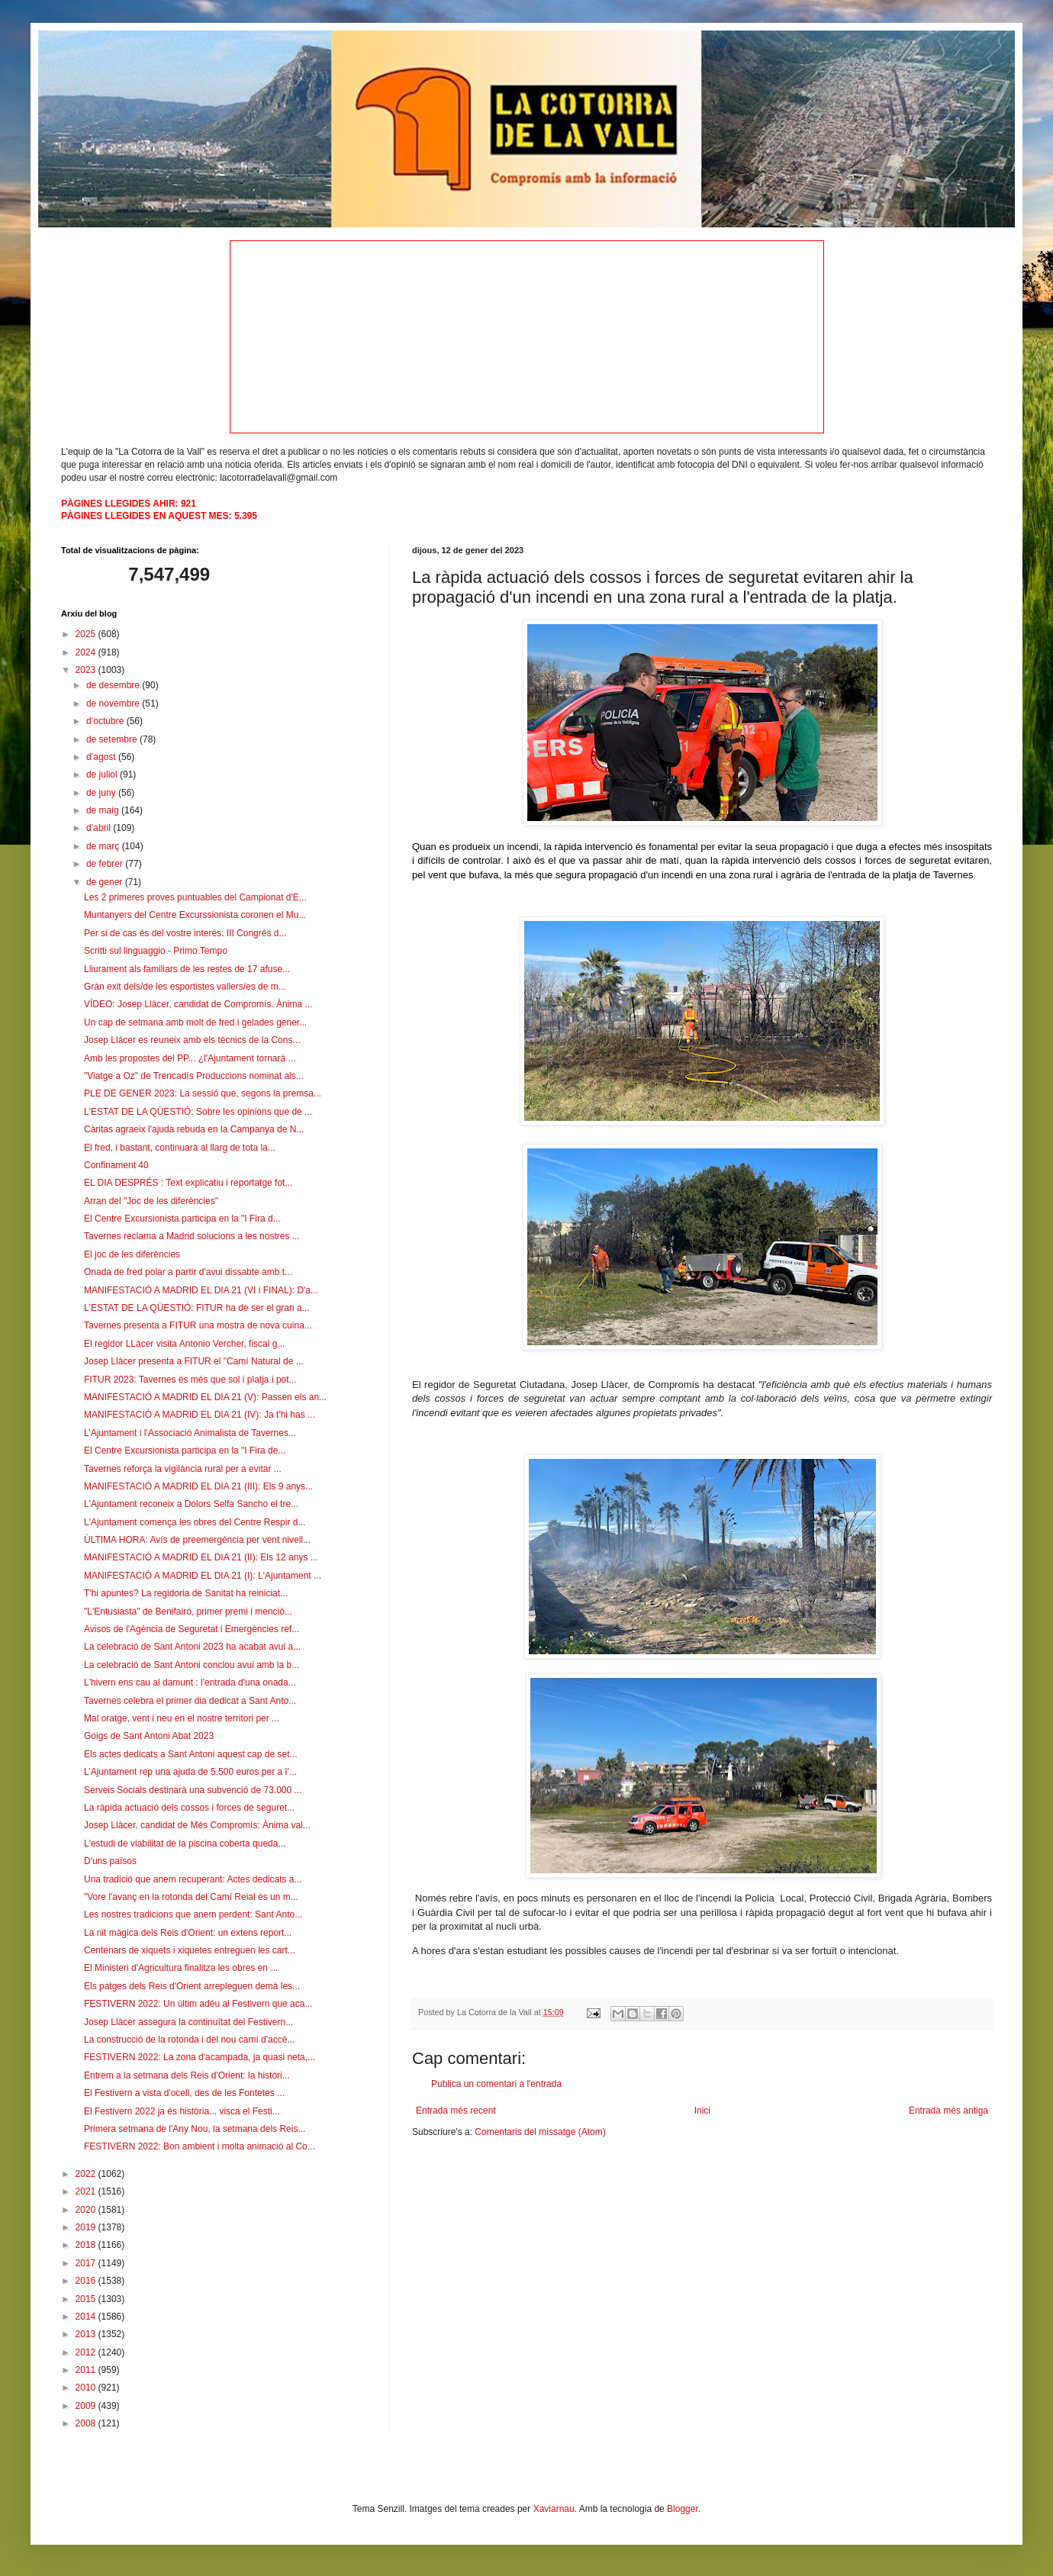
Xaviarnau (554, 2509)
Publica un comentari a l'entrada (496, 2084)
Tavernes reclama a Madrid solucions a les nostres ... (192, 1236)
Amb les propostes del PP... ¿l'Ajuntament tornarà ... (190, 1058)
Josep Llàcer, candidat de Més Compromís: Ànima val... (197, 1825)
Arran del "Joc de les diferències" (151, 1201)
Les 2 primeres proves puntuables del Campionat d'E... (195, 897)
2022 (87, 2174)
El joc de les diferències (132, 1254)
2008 (87, 2423)
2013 (87, 2334)
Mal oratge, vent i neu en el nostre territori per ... (181, 1718)
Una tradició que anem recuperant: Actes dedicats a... (193, 1879)
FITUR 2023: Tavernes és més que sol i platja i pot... (190, 1379)
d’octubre (106, 721)
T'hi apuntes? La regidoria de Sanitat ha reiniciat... (186, 1593)
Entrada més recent (456, 2110)
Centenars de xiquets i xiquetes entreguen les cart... (189, 1950)
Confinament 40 (116, 1165)
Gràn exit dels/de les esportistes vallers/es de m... (185, 986)
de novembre (114, 703)
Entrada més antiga (948, 2110)
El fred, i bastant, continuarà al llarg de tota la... (179, 1147)
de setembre (113, 739)
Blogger (682, 2509)
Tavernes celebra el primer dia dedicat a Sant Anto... (190, 1700)
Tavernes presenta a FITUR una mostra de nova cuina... (198, 1325)
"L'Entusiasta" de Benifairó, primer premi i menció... (188, 1611)
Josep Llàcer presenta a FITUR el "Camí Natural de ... (194, 1361)
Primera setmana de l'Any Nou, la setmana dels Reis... (194, 2129)
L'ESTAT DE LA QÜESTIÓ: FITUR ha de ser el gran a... (197, 1307)
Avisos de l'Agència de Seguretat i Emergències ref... (191, 1629)
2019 (87, 2227)
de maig (103, 810)
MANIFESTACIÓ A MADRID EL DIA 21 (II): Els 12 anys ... (201, 1557)
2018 (87, 2245)
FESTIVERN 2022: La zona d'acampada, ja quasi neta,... (199, 2057)
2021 (87, 2191)
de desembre (114, 685)
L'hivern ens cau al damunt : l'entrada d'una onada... (190, 1682)
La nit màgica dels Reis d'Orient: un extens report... (187, 1932)
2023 (87, 670)
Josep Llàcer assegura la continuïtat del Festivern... (188, 2022)
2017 (87, 2263)
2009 (87, 2406)
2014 (87, 2316)
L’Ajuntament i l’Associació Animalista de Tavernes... (190, 1433)
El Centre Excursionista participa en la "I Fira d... (182, 1218)
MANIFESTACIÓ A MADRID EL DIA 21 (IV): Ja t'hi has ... (199, 1414)
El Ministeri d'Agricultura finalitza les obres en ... (181, 1968)
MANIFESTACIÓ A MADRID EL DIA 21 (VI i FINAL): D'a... (201, 1290)
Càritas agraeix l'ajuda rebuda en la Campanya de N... (194, 1129)
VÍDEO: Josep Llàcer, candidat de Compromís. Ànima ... (198, 1004)
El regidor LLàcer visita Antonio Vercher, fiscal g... (184, 1343)
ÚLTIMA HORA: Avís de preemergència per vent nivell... (197, 1539)
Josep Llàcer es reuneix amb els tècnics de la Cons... (192, 1040)
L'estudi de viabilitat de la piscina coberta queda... (184, 1843)
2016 (87, 2280)
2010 (87, 2387)
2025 (87, 634)
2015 (87, 2299)
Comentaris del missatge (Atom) (540, 2132)
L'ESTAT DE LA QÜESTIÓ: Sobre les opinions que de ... (198, 1111)
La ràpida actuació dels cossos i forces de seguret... (189, 1807)
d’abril (99, 828)
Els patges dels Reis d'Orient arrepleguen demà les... (192, 1986)
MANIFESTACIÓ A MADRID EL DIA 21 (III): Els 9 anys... (198, 1486)
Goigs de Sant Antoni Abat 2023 (149, 1736)
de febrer (105, 863)
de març (104, 846)
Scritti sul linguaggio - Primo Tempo (155, 950)
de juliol (103, 774)
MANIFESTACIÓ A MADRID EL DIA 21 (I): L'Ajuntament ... (202, 1575)
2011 (87, 2370)
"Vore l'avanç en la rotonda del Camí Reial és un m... (191, 1897)
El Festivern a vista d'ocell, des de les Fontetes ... (184, 2093)
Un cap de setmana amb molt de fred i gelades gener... (195, 1022)
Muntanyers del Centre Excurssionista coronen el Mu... (195, 915)
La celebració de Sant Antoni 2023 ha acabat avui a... (192, 1646)
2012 (87, 2352)
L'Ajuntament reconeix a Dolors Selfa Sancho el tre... (191, 1504)
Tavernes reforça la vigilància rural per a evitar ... (183, 1468)
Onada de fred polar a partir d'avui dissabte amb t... (188, 1272)
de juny (102, 792)
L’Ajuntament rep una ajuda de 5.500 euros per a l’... (190, 1771)
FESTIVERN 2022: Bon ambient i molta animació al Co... (199, 2146)
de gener (105, 882)
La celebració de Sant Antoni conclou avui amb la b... (191, 1665)
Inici (702, 2110)
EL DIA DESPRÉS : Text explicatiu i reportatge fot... (188, 1182)
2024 (87, 652)
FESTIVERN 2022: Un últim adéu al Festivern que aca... (198, 2003)
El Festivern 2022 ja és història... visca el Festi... (182, 2111)
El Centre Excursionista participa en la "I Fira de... (184, 1450)
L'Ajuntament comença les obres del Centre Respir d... (194, 1522)
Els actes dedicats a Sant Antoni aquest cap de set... (191, 1754)
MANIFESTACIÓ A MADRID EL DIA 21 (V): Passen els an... (205, 1397)
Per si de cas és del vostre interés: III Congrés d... (185, 933)
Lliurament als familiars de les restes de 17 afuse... (187, 969)
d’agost (102, 757)
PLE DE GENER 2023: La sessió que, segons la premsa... (202, 1093)
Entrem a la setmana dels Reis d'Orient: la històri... (187, 2075)
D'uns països (110, 1861)
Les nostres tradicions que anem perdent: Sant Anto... (193, 1914)
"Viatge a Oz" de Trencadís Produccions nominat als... (194, 1076)
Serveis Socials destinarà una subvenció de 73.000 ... (193, 1790)
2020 (87, 2209)
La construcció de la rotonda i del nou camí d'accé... (189, 2039)
